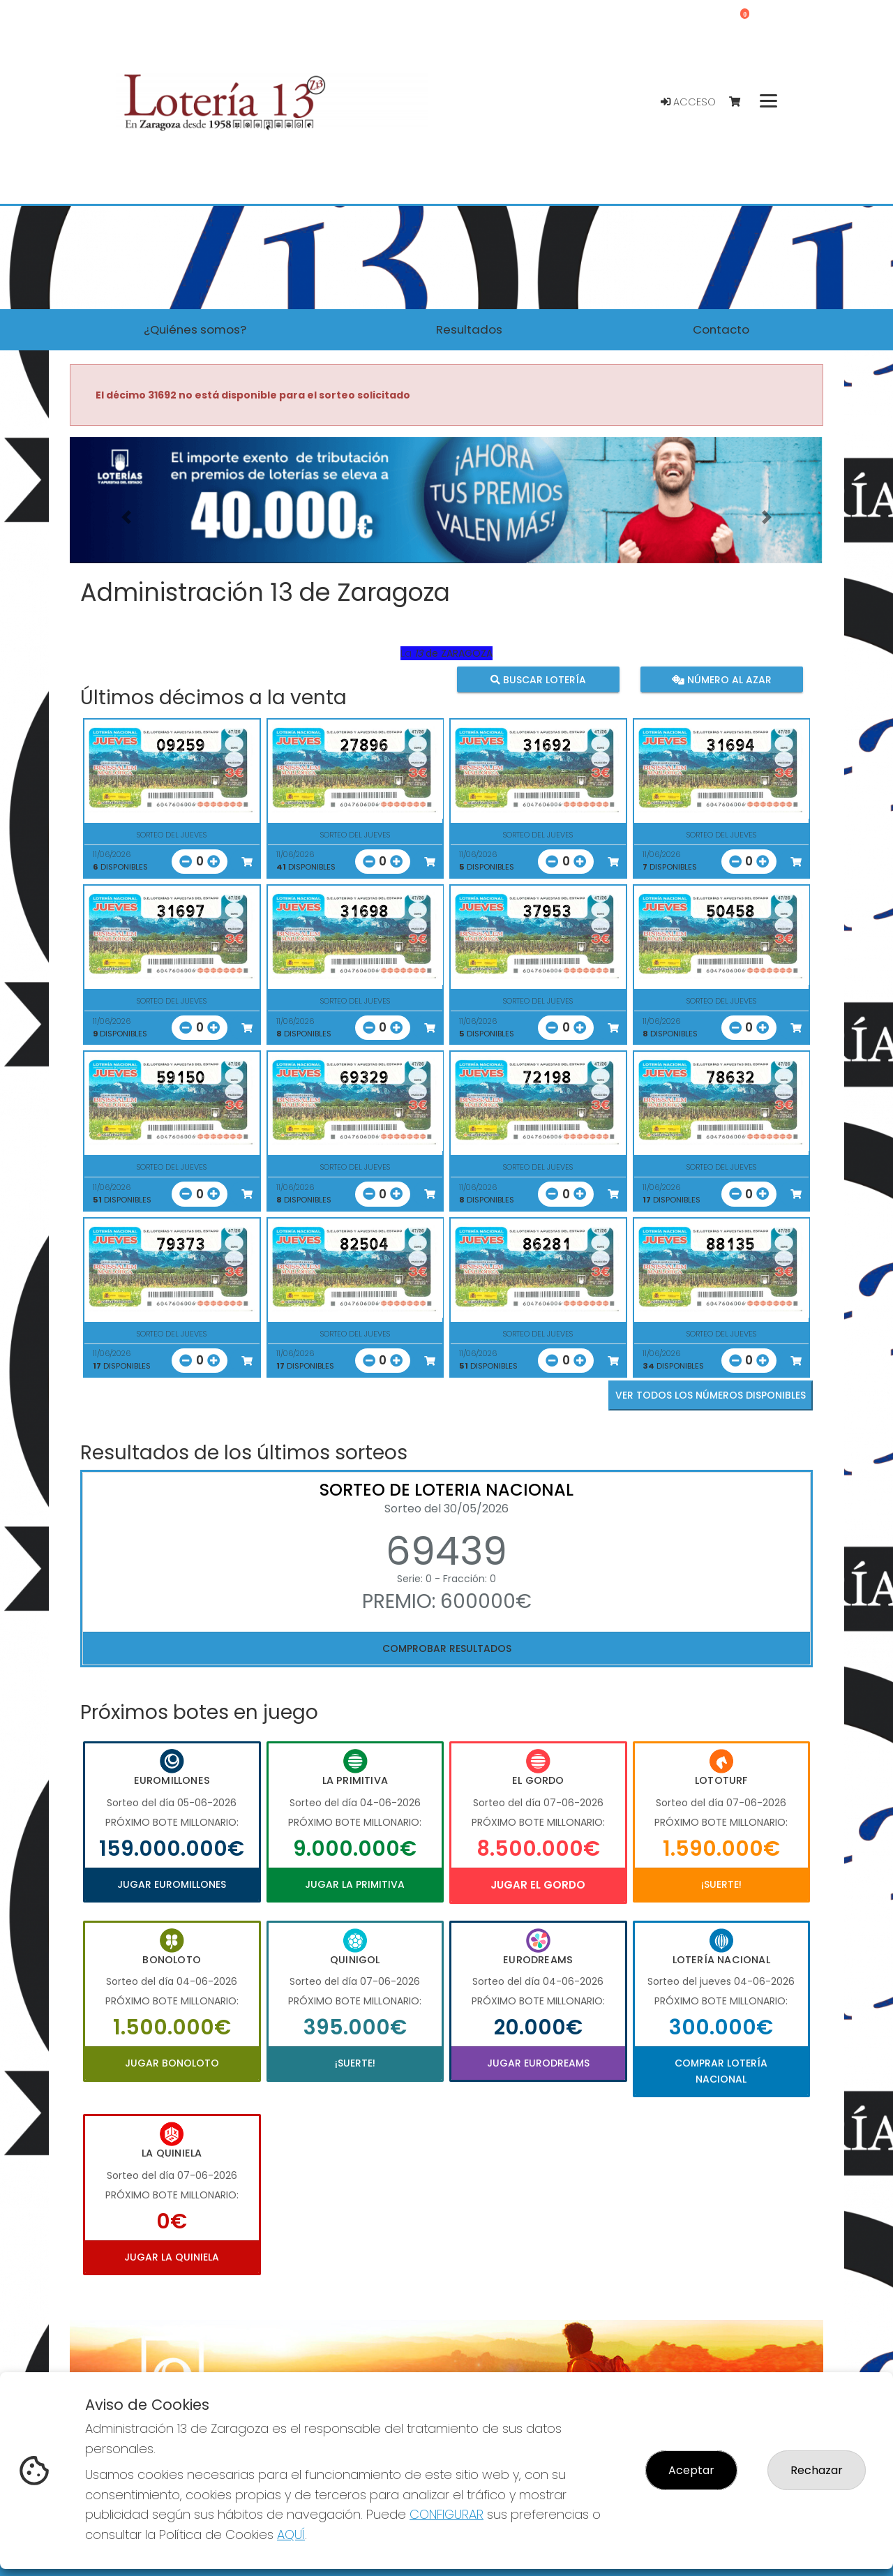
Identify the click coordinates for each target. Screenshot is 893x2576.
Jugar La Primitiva (355, 1884)
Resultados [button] (469, 329)
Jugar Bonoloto (172, 2063)
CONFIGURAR (446, 2514)
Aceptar (691, 2470)
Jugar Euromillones (171, 1884)
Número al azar (721, 679)
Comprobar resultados (446, 1648)
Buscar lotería (538, 679)
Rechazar (816, 2470)
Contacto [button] (721, 329)
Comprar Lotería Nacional (721, 2070)
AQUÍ (291, 2534)
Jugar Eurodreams (538, 2063)
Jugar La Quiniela (171, 2257)
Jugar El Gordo (537, 1884)
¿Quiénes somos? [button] (195, 329)
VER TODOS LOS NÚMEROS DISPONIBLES (710, 1395)
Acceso (688, 102)
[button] (126, 517)
